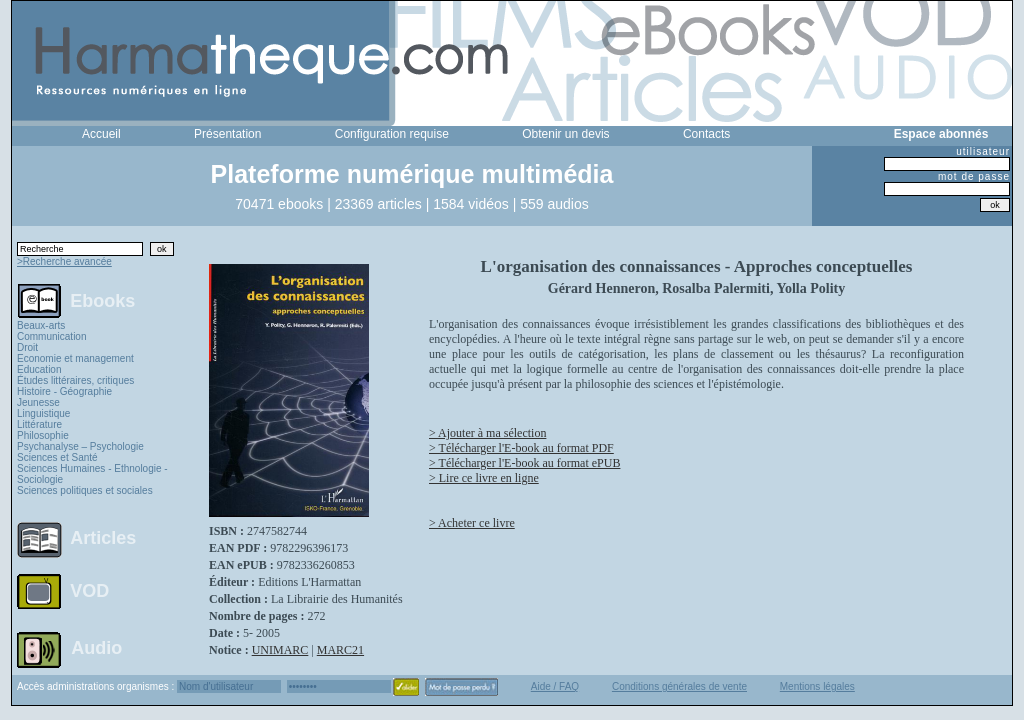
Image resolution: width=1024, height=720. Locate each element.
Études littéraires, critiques (75, 380)
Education (39, 369)
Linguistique (43, 413)
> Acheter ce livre (472, 523)
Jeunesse (38, 402)
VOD (89, 591)
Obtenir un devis (565, 134)
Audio (96, 647)
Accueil (101, 134)
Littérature (39, 424)
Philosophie (43, 435)
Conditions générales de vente (679, 686)
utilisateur (983, 151)
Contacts (706, 134)
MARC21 (340, 650)
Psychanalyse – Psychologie (80, 446)
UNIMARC (280, 650)
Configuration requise (392, 134)
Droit (27, 347)
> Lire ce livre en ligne (484, 478)
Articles (103, 538)
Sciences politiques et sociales (85, 490)
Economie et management (75, 358)
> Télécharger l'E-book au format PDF (521, 448)
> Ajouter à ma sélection (487, 433)
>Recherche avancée (64, 261)
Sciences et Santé (57, 457)
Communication (51, 336)
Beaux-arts (41, 325)
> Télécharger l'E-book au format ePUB (524, 463)
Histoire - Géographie (64, 391)
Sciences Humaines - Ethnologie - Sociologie (92, 474)
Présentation (227, 134)
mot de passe (974, 176)
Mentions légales (817, 686)
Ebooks (102, 300)
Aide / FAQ (555, 686)
